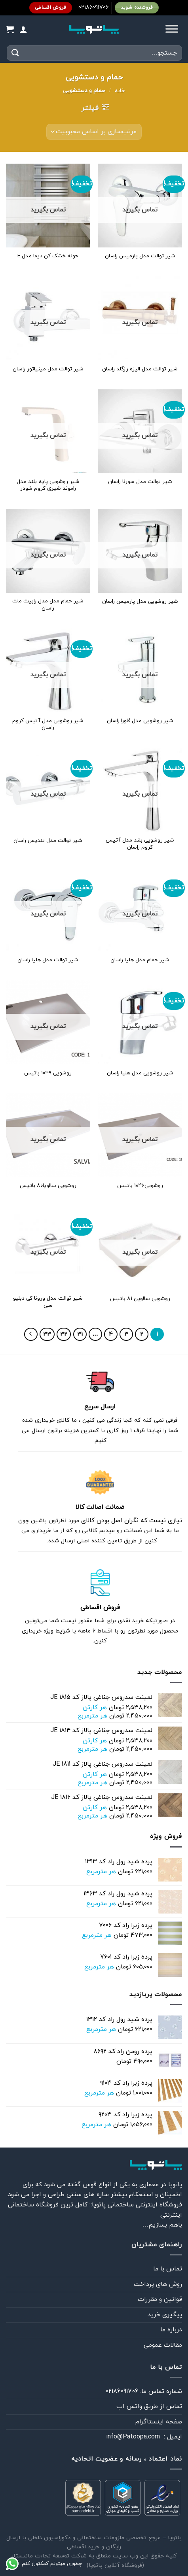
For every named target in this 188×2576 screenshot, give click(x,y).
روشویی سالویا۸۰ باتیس (48, 1185)
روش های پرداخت (158, 2284)
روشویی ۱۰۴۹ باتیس (48, 1073)
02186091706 (93, 8)
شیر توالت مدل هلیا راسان (47, 960)
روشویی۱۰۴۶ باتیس (140, 1185)
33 (47, 1334)
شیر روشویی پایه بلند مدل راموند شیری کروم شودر (48, 485)
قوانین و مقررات (160, 2299)
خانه (119, 90)
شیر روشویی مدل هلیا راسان (140, 1073)
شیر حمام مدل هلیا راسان (139, 960)
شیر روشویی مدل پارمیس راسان (140, 601)
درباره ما (171, 2329)
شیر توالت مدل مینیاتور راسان (48, 369)
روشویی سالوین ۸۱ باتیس (140, 1298)
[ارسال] (15, 52)
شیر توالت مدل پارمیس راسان (140, 256)
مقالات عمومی (163, 2345)
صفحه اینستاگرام (158, 2421)
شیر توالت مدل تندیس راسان (47, 840)
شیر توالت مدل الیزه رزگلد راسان (140, 369)
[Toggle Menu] (171, 29)
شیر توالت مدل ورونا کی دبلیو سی (48, 1302)
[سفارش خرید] (93, 132)
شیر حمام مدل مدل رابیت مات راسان (48, 604)
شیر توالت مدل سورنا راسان (140, 481)
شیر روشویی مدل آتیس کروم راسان (48, 724)
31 (80, 1334)
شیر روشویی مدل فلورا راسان (140, 721)
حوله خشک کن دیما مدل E (47, 256)
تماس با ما (167, 2269)
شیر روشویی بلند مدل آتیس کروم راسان (140, 844)
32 (63, 1334)
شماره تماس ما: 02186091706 (143, 2391)
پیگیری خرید (165, 2314)
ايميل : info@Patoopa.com (144, 2437)
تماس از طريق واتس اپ (149, 2406)
